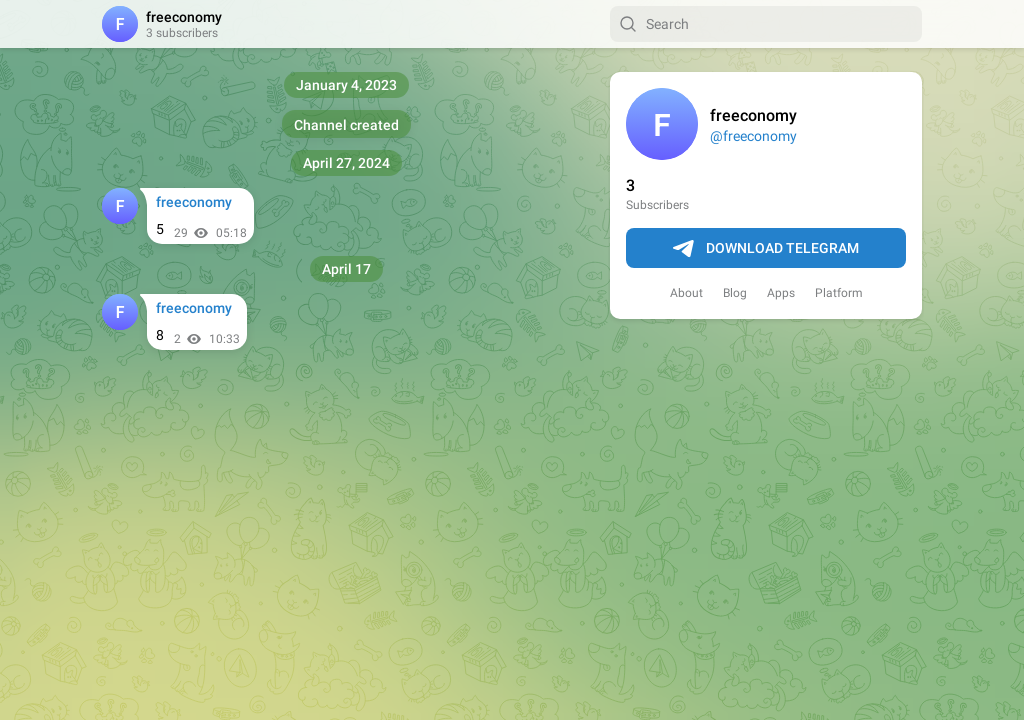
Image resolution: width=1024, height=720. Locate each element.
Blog (735, 293)
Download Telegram (766, 249)
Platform (839, 293)
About (686, 293)
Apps (781, 293)
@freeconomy (753, 136)
